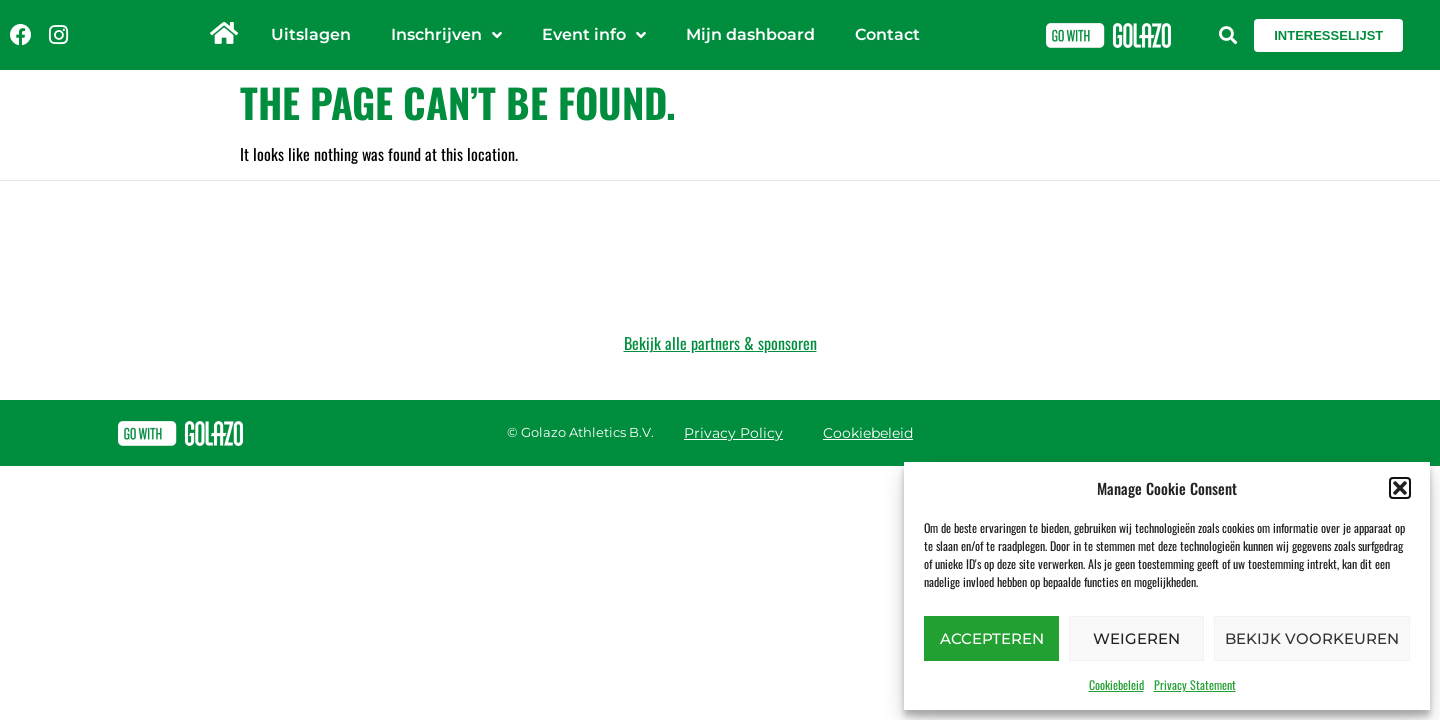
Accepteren (992, 638)
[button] (1400, 488)
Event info (594, 35)
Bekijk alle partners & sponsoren (720, 343)
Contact (887, 34)
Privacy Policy (733, 433)
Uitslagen (311, 34)
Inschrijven (446, 35)
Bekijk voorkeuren (1312, 638)
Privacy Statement (1195, 684)
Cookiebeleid (1116, 684)
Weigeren (1136, 638)
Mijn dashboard (750, 34)
